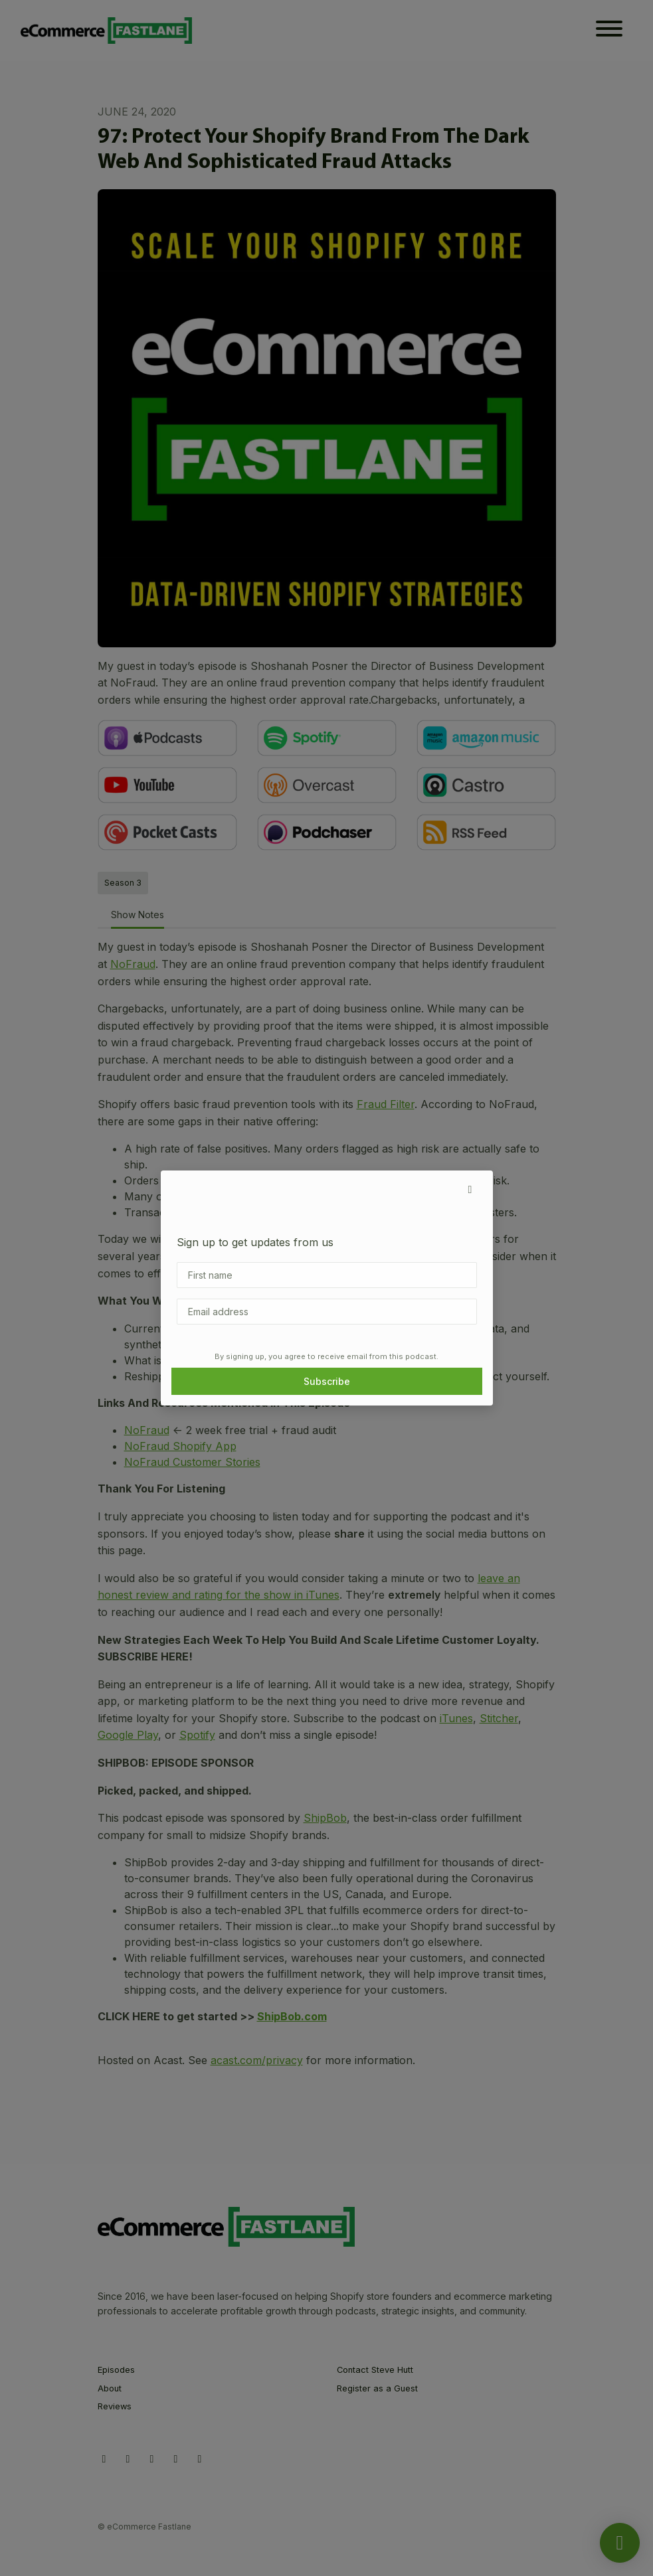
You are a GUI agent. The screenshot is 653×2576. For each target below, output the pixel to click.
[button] (470, 1189)
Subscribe (327, 1381)
